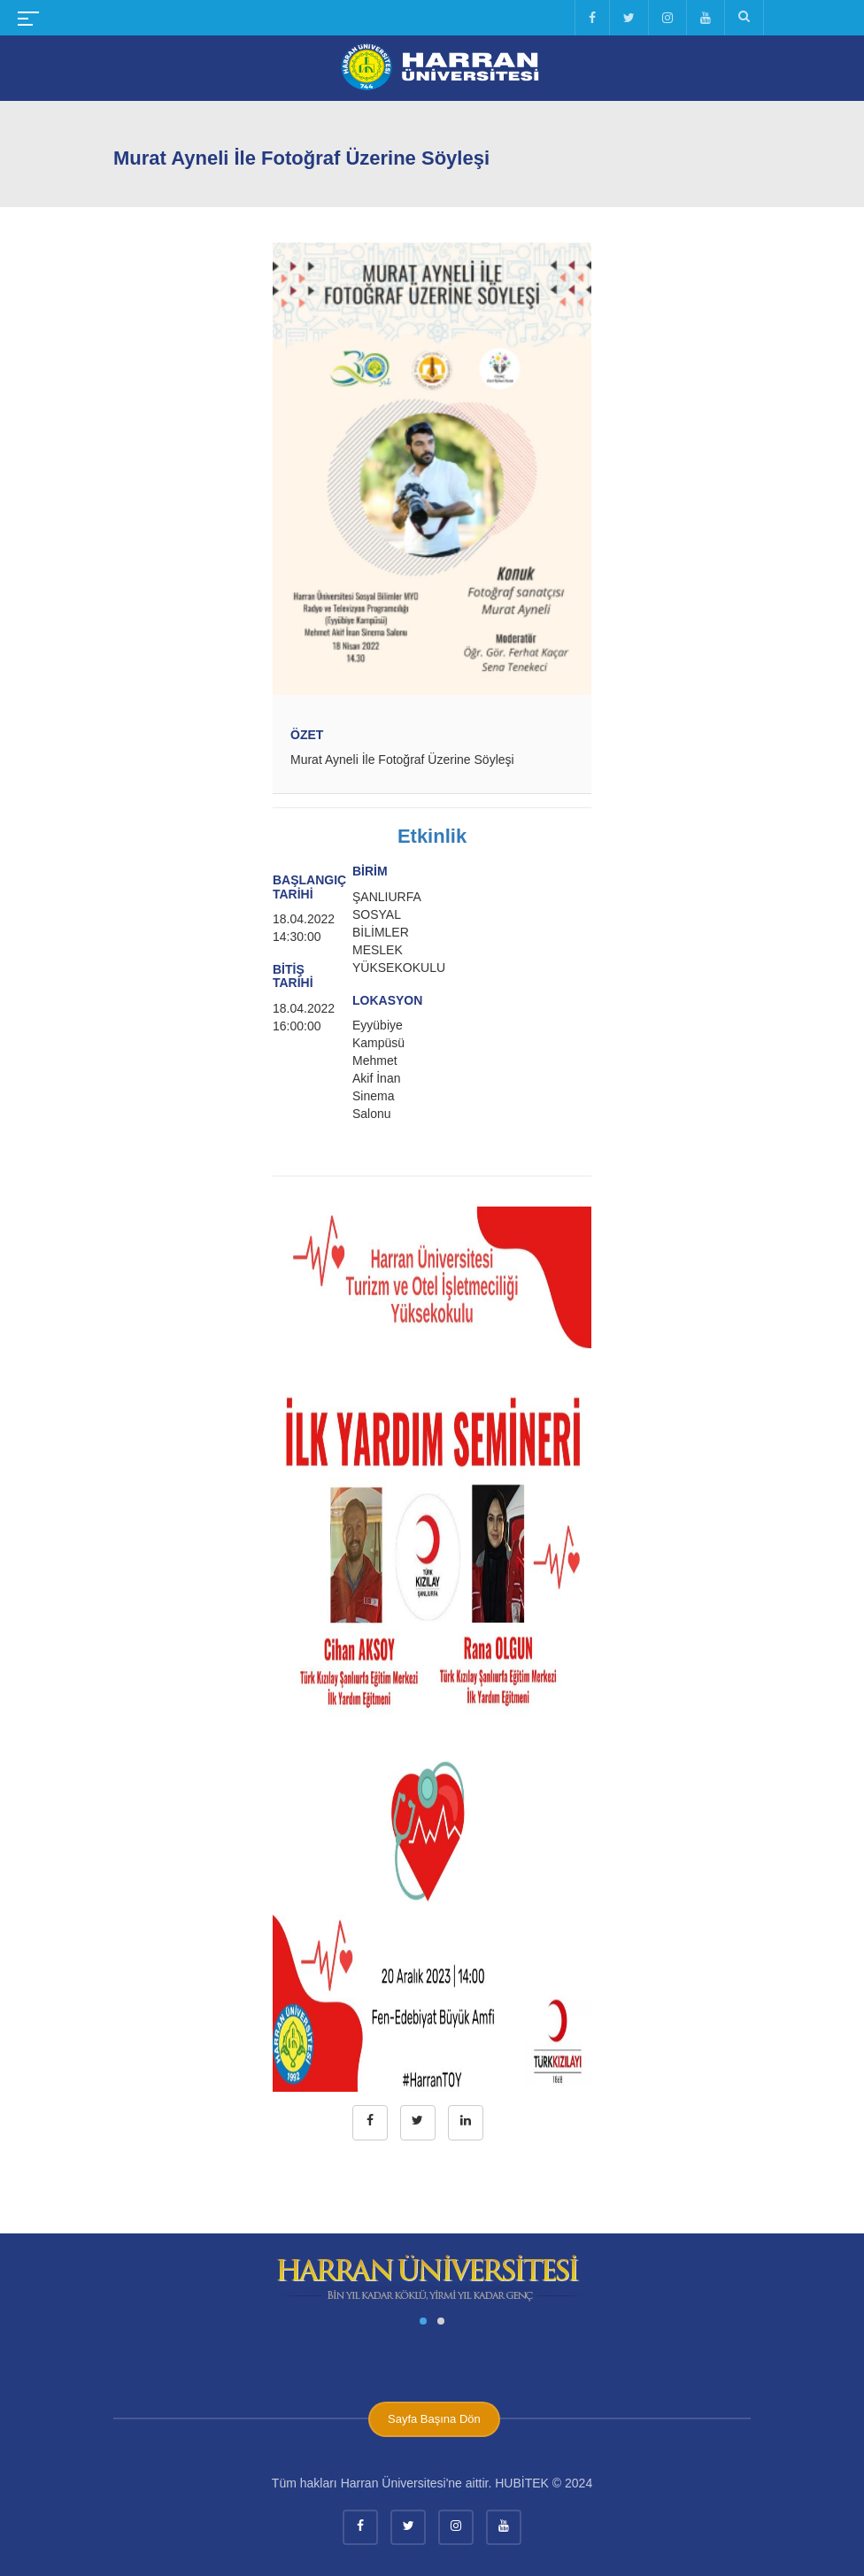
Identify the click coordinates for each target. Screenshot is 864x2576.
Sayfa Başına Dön (434, 2419)
